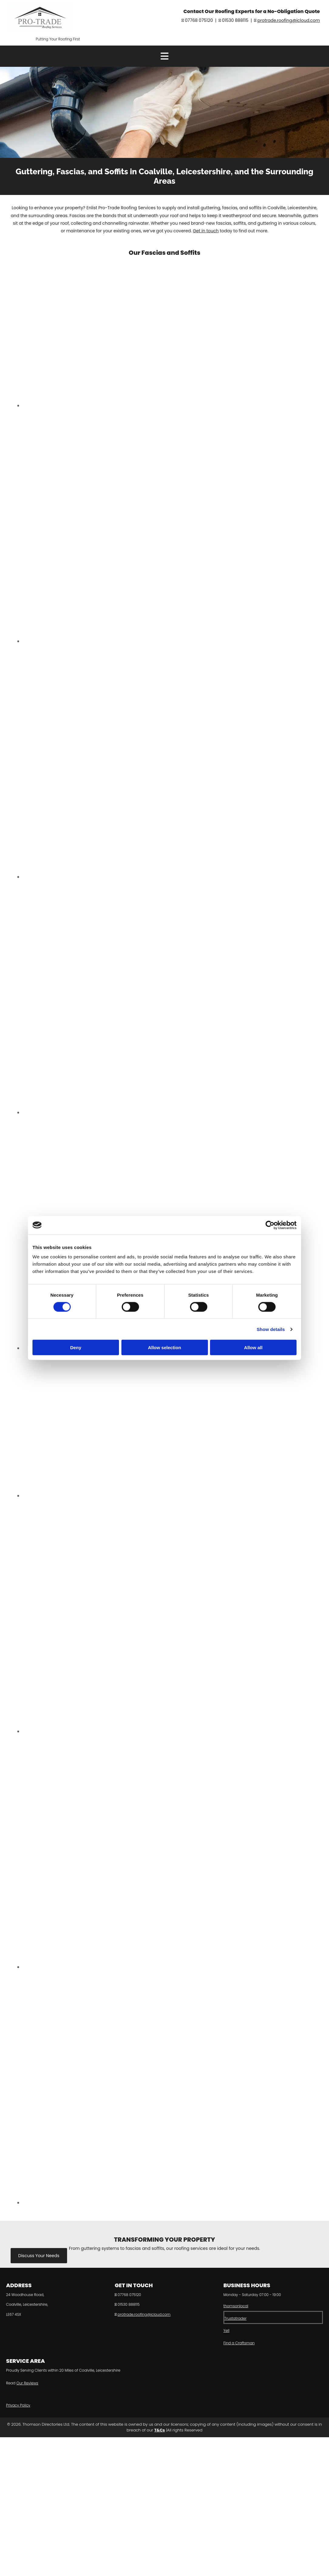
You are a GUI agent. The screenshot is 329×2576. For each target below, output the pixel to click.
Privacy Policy (18, 2405)
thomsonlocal (235, 2305)
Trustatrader (235, 2318)
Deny (75, 1347)
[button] (39, 2255)
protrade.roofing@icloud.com (288, 20)
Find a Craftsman (239, 2343)
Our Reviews (27, 2383)
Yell (226, 2330)
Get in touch (206, 231)
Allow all (253, 1347)
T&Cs (159, 2430)
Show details (271, 1329)
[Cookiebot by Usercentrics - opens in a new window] (270, 1225)
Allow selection (164, 1347)
